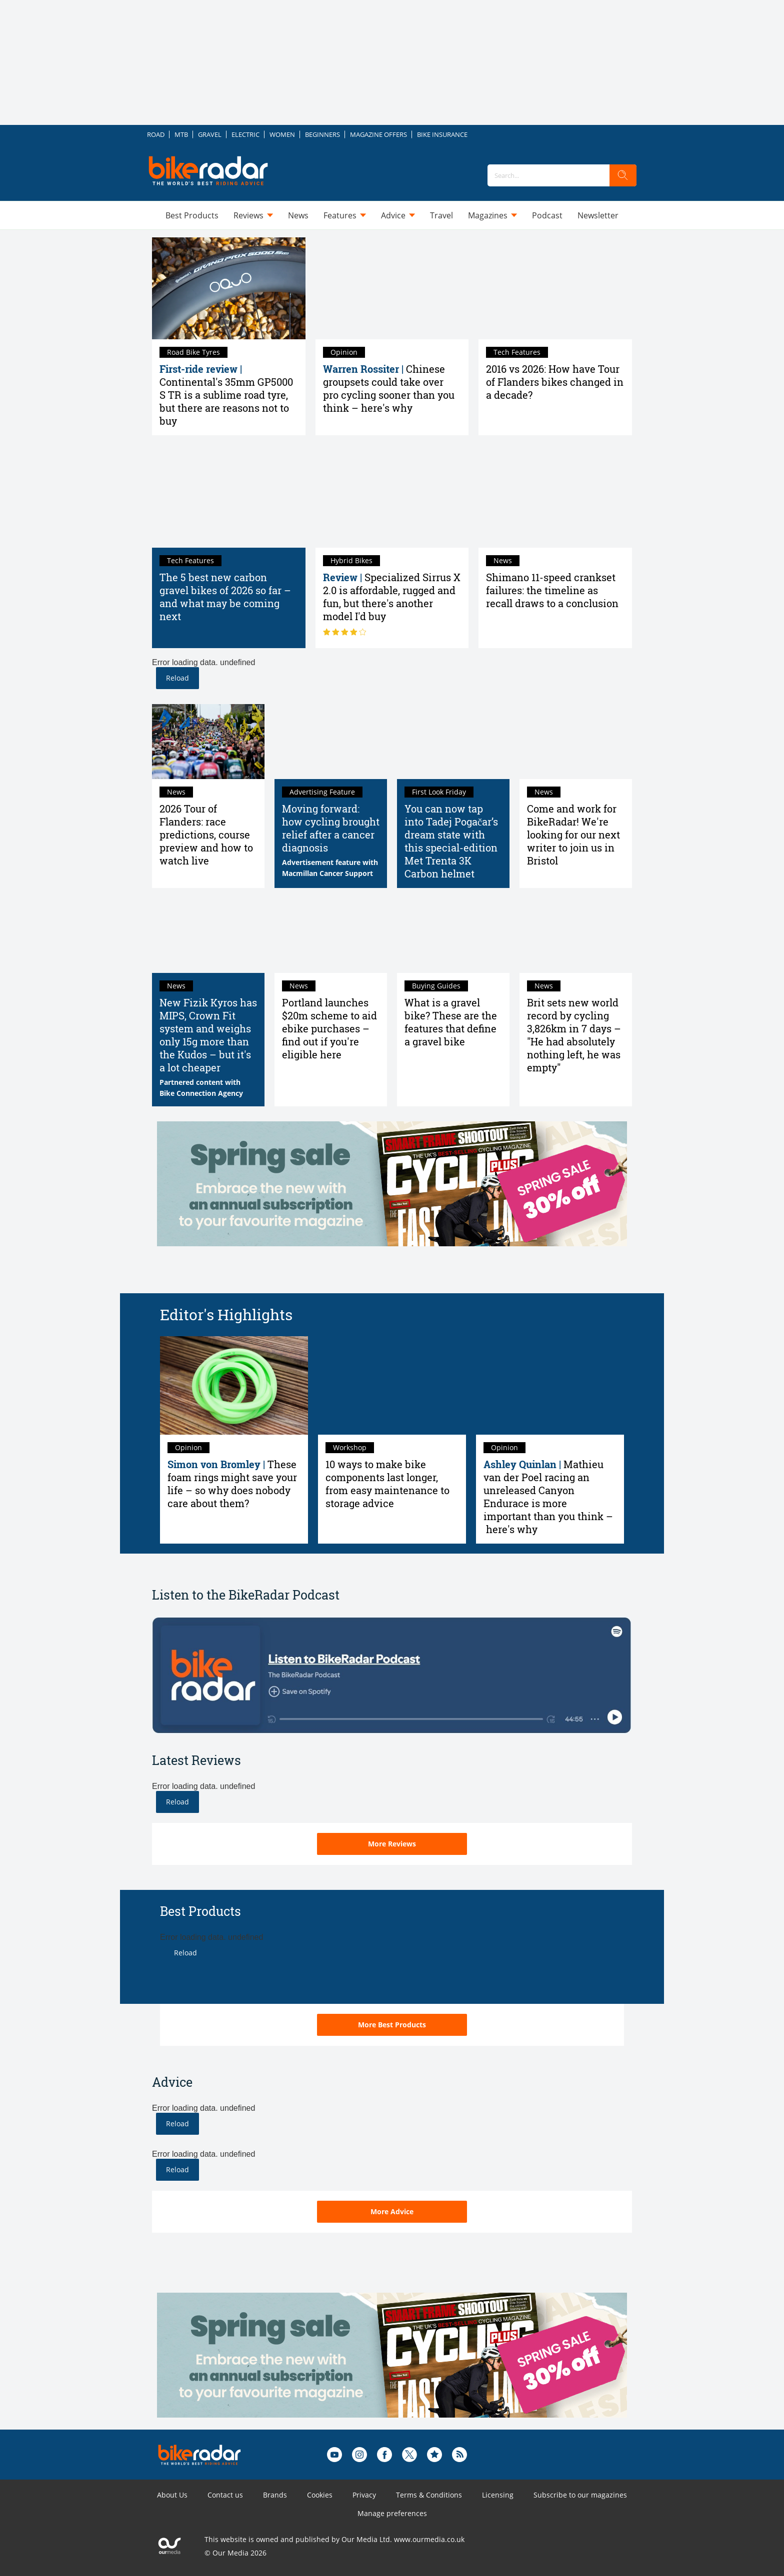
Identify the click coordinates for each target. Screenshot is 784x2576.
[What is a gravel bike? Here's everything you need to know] (453, 935)
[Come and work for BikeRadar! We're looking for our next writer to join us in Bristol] (576, 741)
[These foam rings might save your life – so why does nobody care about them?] (234, 1385)
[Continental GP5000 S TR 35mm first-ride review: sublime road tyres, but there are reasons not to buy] (229, 288)
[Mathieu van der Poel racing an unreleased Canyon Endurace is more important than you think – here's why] (550, 1385)
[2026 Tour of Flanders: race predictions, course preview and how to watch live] (208, 741)
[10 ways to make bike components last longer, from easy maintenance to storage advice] (392, 1385)
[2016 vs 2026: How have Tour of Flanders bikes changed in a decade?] (555, 288)
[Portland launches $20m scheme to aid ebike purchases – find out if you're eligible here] (330, 935)
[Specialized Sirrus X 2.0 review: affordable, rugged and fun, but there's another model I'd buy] (392, 496)
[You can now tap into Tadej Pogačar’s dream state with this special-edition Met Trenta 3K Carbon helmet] (453, 741)
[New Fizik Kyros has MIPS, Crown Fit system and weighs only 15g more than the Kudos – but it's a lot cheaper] (208, 935)
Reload (177, 678)
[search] (623, 175)
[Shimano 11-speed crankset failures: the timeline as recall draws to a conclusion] (555, 496)
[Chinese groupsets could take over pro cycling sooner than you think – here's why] (392, 288)
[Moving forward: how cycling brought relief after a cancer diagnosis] (330, 741)
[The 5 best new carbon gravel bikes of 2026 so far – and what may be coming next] (229, 496)
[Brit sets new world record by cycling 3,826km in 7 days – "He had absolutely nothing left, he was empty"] (576, 935)
